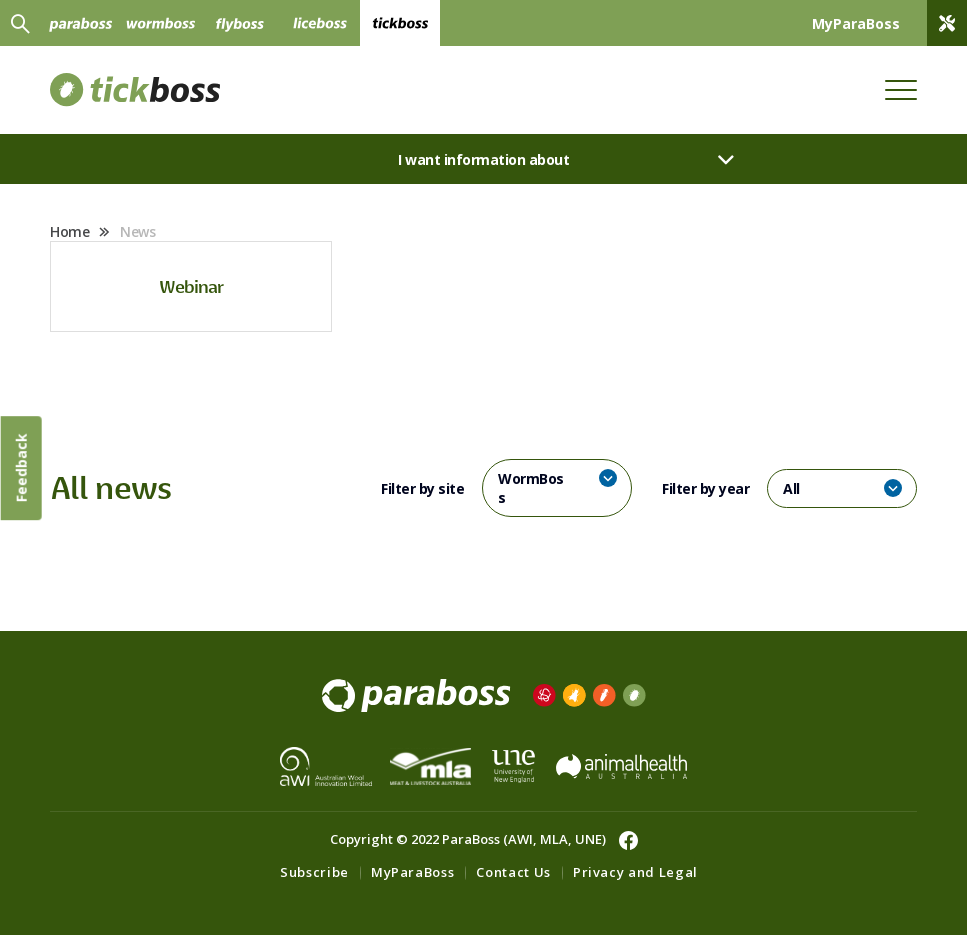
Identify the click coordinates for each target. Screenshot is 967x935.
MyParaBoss (413, 872)
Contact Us (513, 872)
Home (69, 231)
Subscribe (314, 872)
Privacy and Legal (635, 872)
